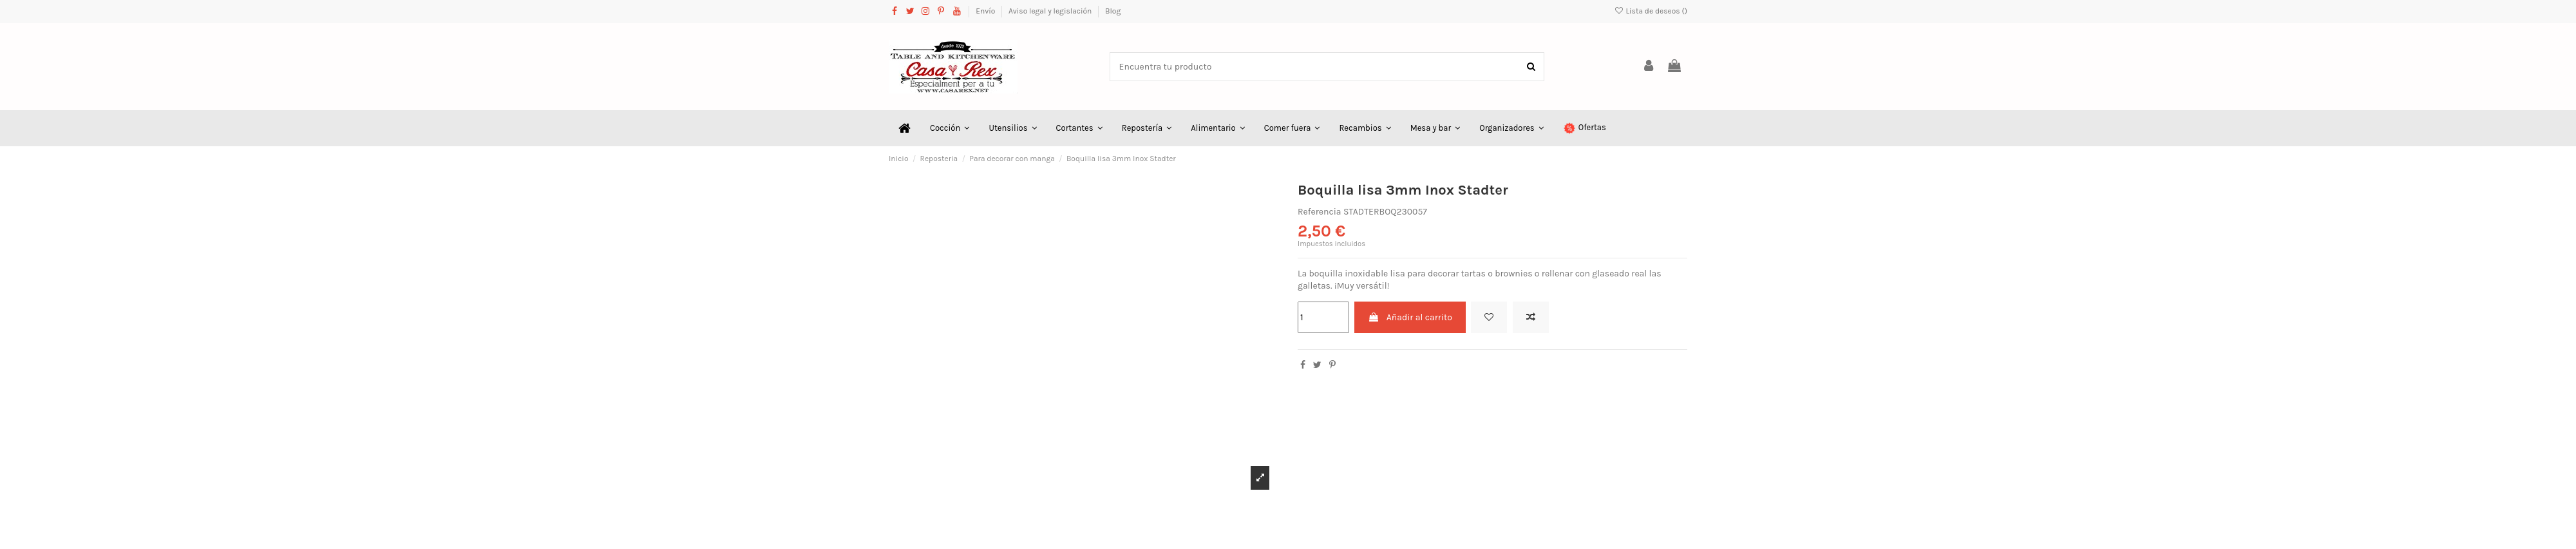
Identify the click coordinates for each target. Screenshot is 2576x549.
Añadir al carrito (1410, 317)
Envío (986, 10)
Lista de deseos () (1650, 10)
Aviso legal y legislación (1051, 10)
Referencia (1319, 211)
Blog (1113, 10)
